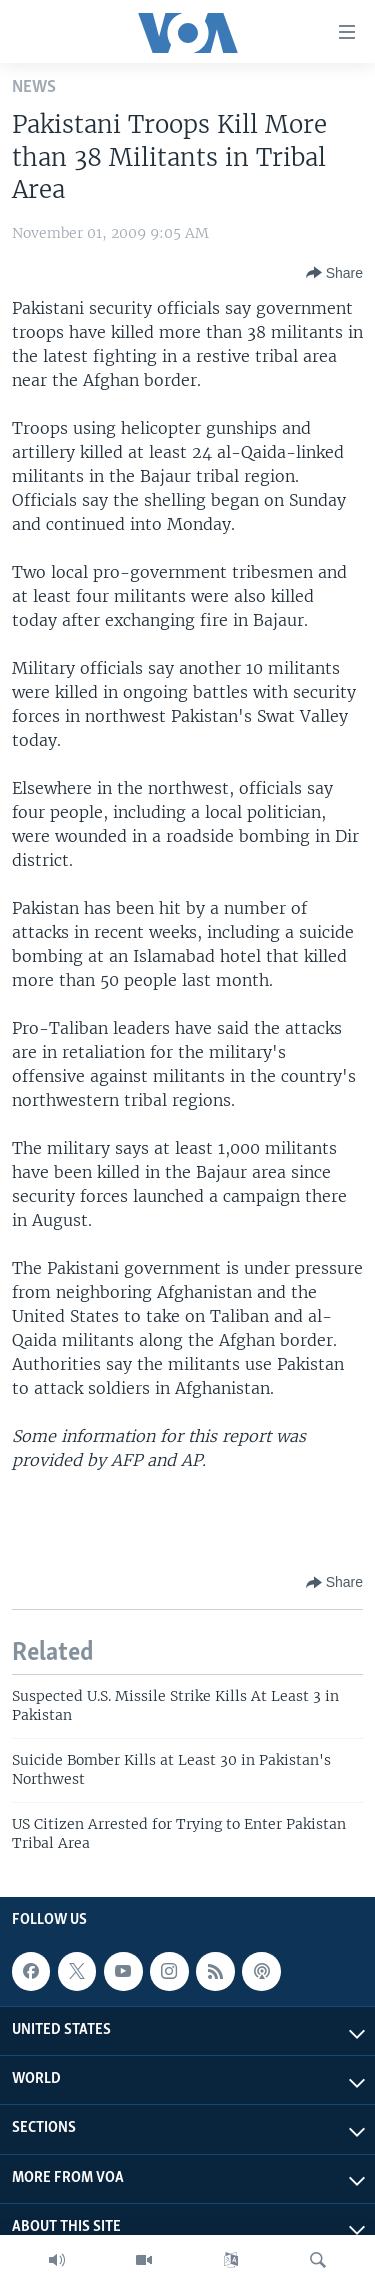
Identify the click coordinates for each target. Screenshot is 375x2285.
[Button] (334, 273)
